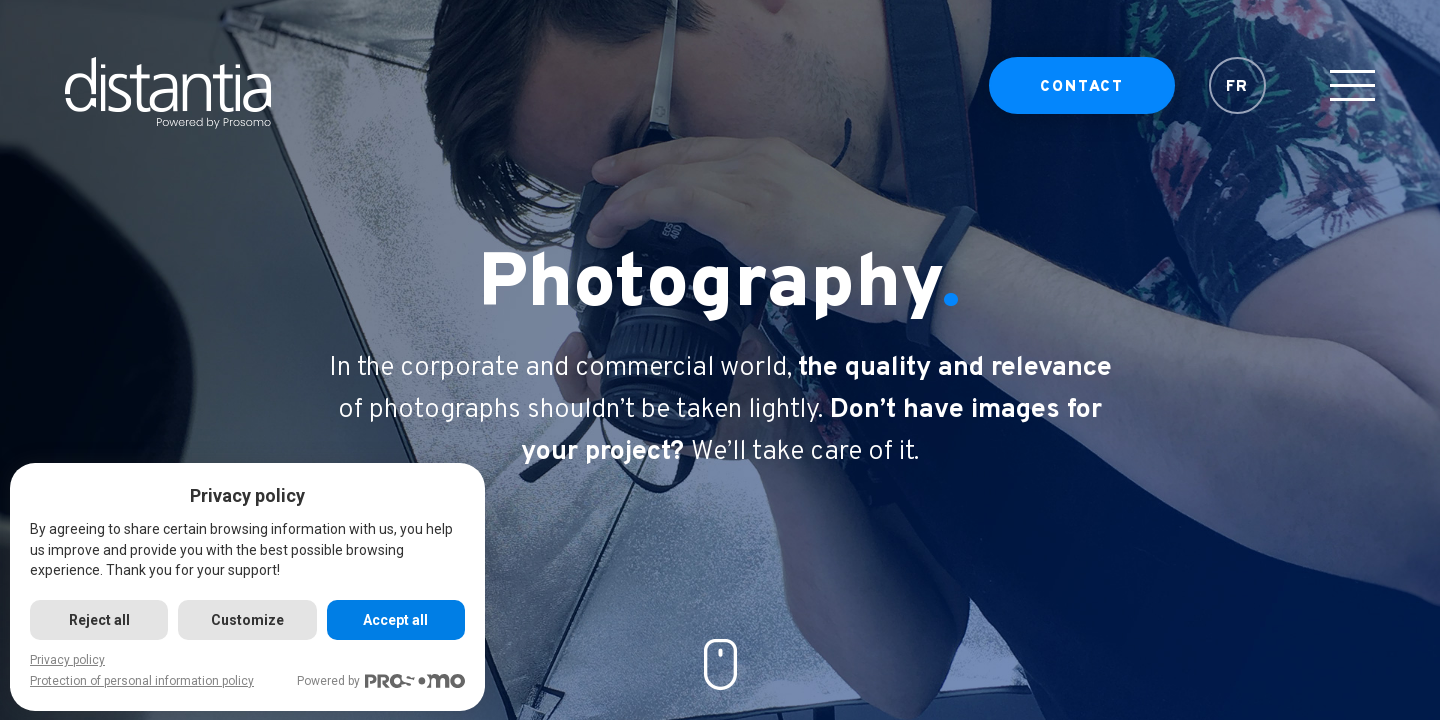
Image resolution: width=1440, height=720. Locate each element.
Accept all (395, 620)
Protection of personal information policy (142, 681)
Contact (1082, 95)
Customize (247, 620)
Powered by (381, 681)
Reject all (99, 620)
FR (1238, 95)
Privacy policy (67, 660)
